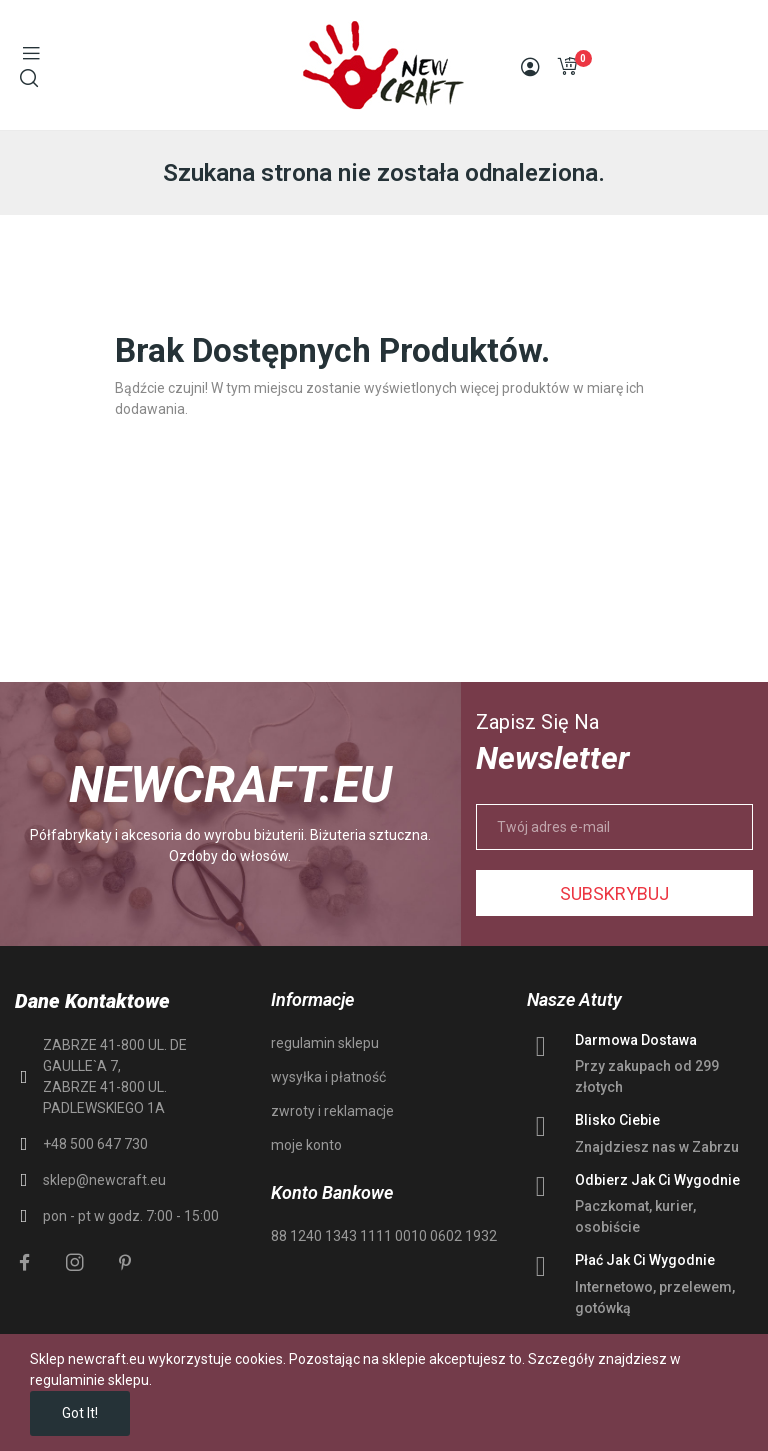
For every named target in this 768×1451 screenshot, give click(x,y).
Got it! (80, 1413)
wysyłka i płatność (328, 1077)
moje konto (306, 1145)
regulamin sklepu (325, 1043)
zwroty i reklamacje (332, 1111)
